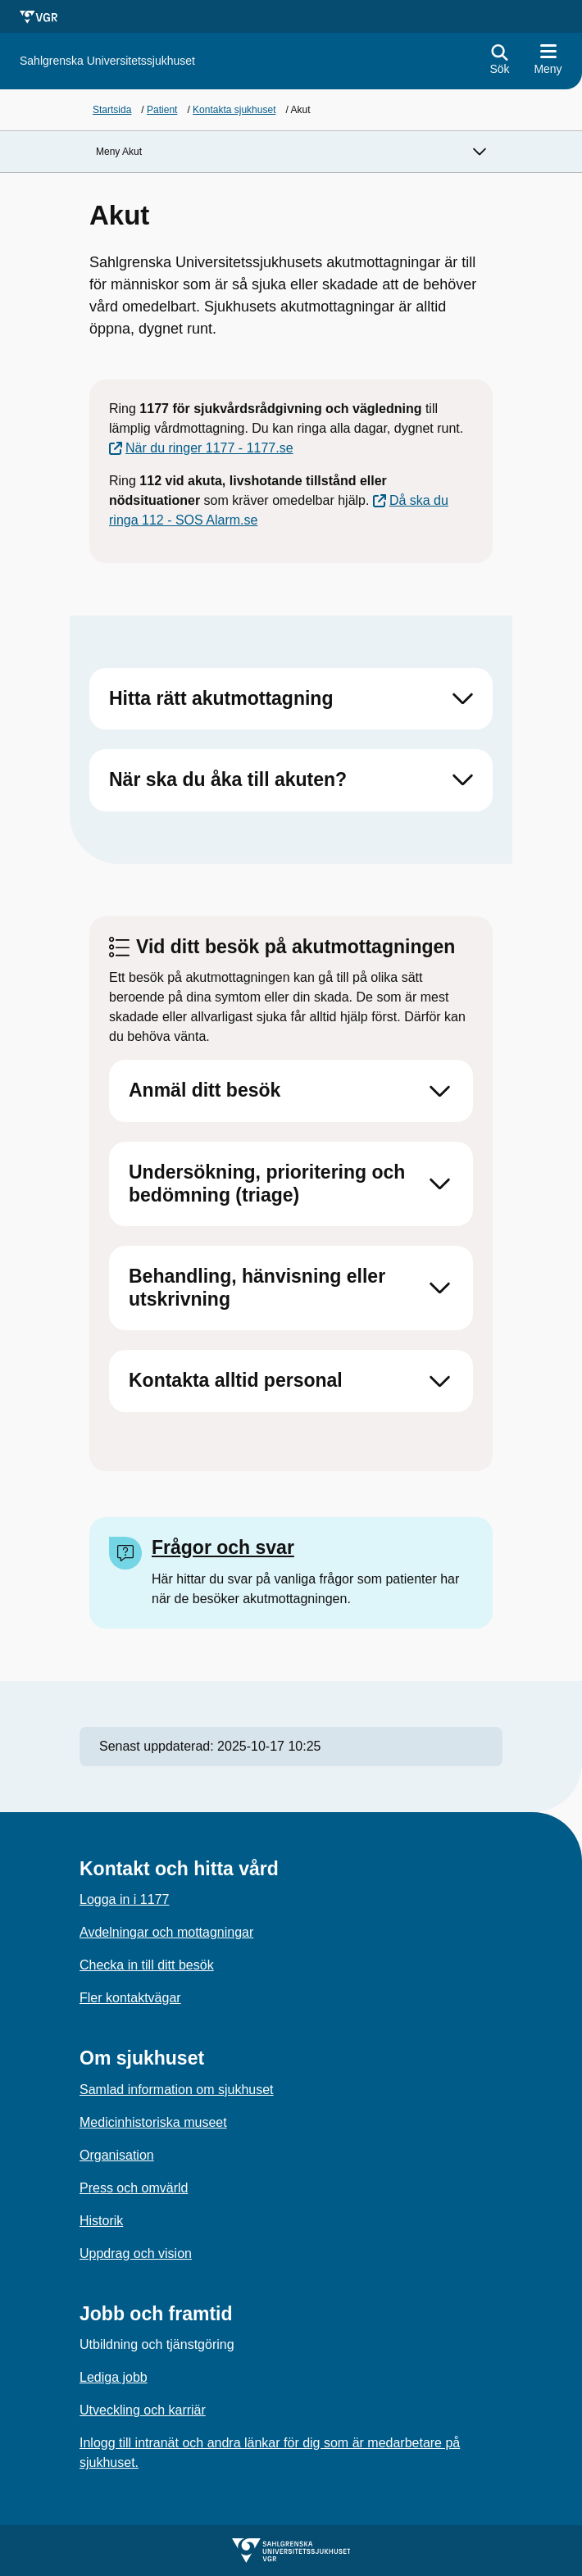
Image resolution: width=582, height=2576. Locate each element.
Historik (101, 2221)
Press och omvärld (134, 2188)
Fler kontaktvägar (130, 1998)
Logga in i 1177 (124, 1899)
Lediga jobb (114, 2377)
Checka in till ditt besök (147, 1965)
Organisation (117, 2155)
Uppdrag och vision (136, 2253)
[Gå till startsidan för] (107, 61)
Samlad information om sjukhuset (177, 2090)
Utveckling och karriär (143, 2410)
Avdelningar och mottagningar (166, 1932)
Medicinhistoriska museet (153, 2122)
